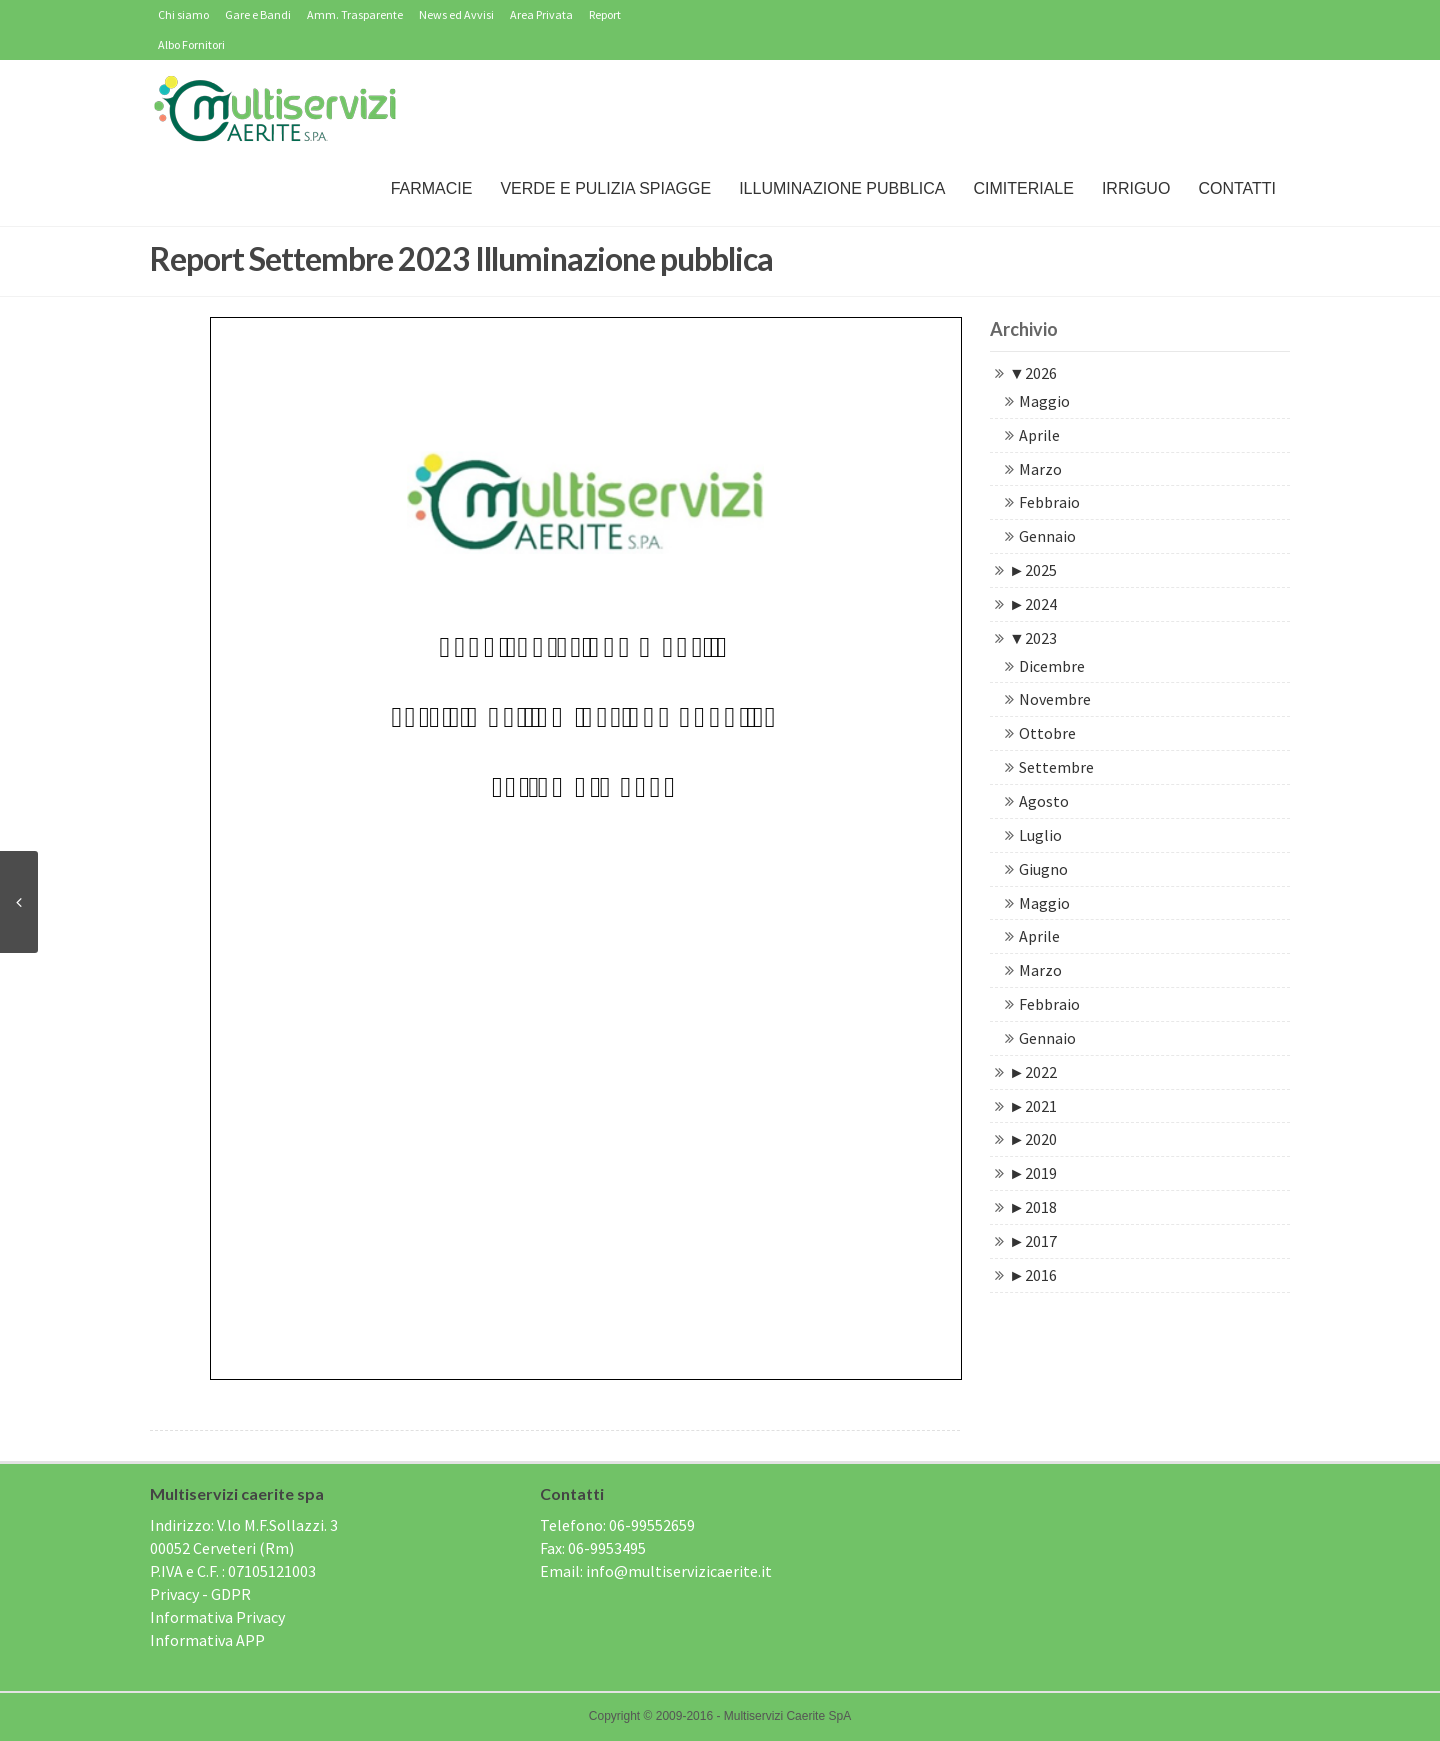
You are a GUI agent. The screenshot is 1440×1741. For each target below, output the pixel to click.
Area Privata (541, 14)
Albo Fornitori (191, 44)
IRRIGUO (1136, 188)
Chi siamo (183, 14)
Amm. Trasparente (355, 14)
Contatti (1237, 188)
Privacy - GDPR (200, 1594)
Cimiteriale (1023, 188)
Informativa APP (207, 1640)
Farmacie (432, 188)
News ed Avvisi (456, 14)
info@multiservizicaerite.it (679, 1571)
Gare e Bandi (258, 14)
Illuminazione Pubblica (842, 188)
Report (605, 14)
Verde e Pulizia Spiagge (605, 188)
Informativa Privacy (217, 1617)
